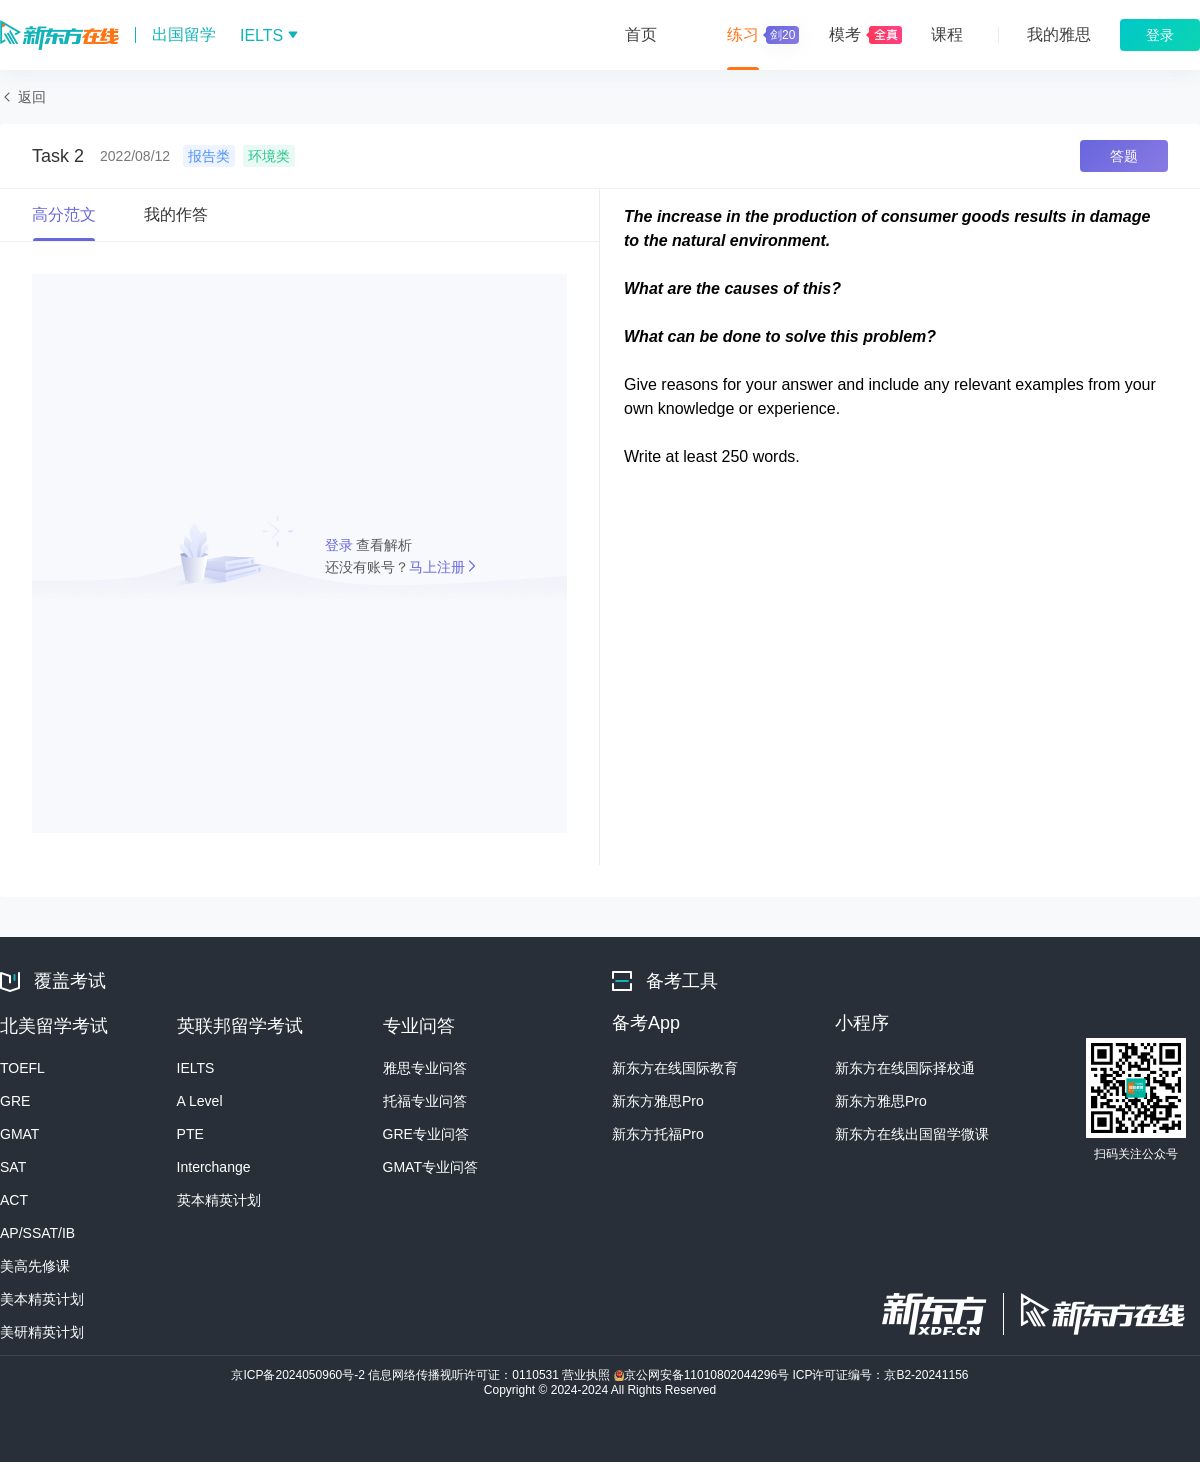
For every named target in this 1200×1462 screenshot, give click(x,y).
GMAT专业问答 (430, 1167)
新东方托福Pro (658, 1134)
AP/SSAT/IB (37, 1233)
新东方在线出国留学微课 (912, 1134)
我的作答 (176, 214)
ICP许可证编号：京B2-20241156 (880, 1375)
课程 (947, 34)
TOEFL (22, 1068)
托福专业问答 (425, 1101)
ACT (14, 1200)
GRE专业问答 (426, 1134)
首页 (641, 34)
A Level (200, 1101)
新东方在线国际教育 (675, 1068)
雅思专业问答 (425, 1068)
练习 (760, 35)
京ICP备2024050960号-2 (299, 1375)
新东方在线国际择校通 (905, 1068)
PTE (190, 1134)
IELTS (196, 1068)
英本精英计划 (219, 1200)
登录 (341, 545)
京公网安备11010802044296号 (703, 1375)
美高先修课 (35, 1266)
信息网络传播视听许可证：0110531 (465, 1375)
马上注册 (437, 567)
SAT (13, 1167)
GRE (15, 1101)
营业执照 (587, 1375)
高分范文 (64, 214)
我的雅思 (1059, 34)
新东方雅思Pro (658, 1101)
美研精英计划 (42, 1332)
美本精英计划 (42, 1299)
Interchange (214, 1167)
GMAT (19, 1134)
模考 (845, 34)
